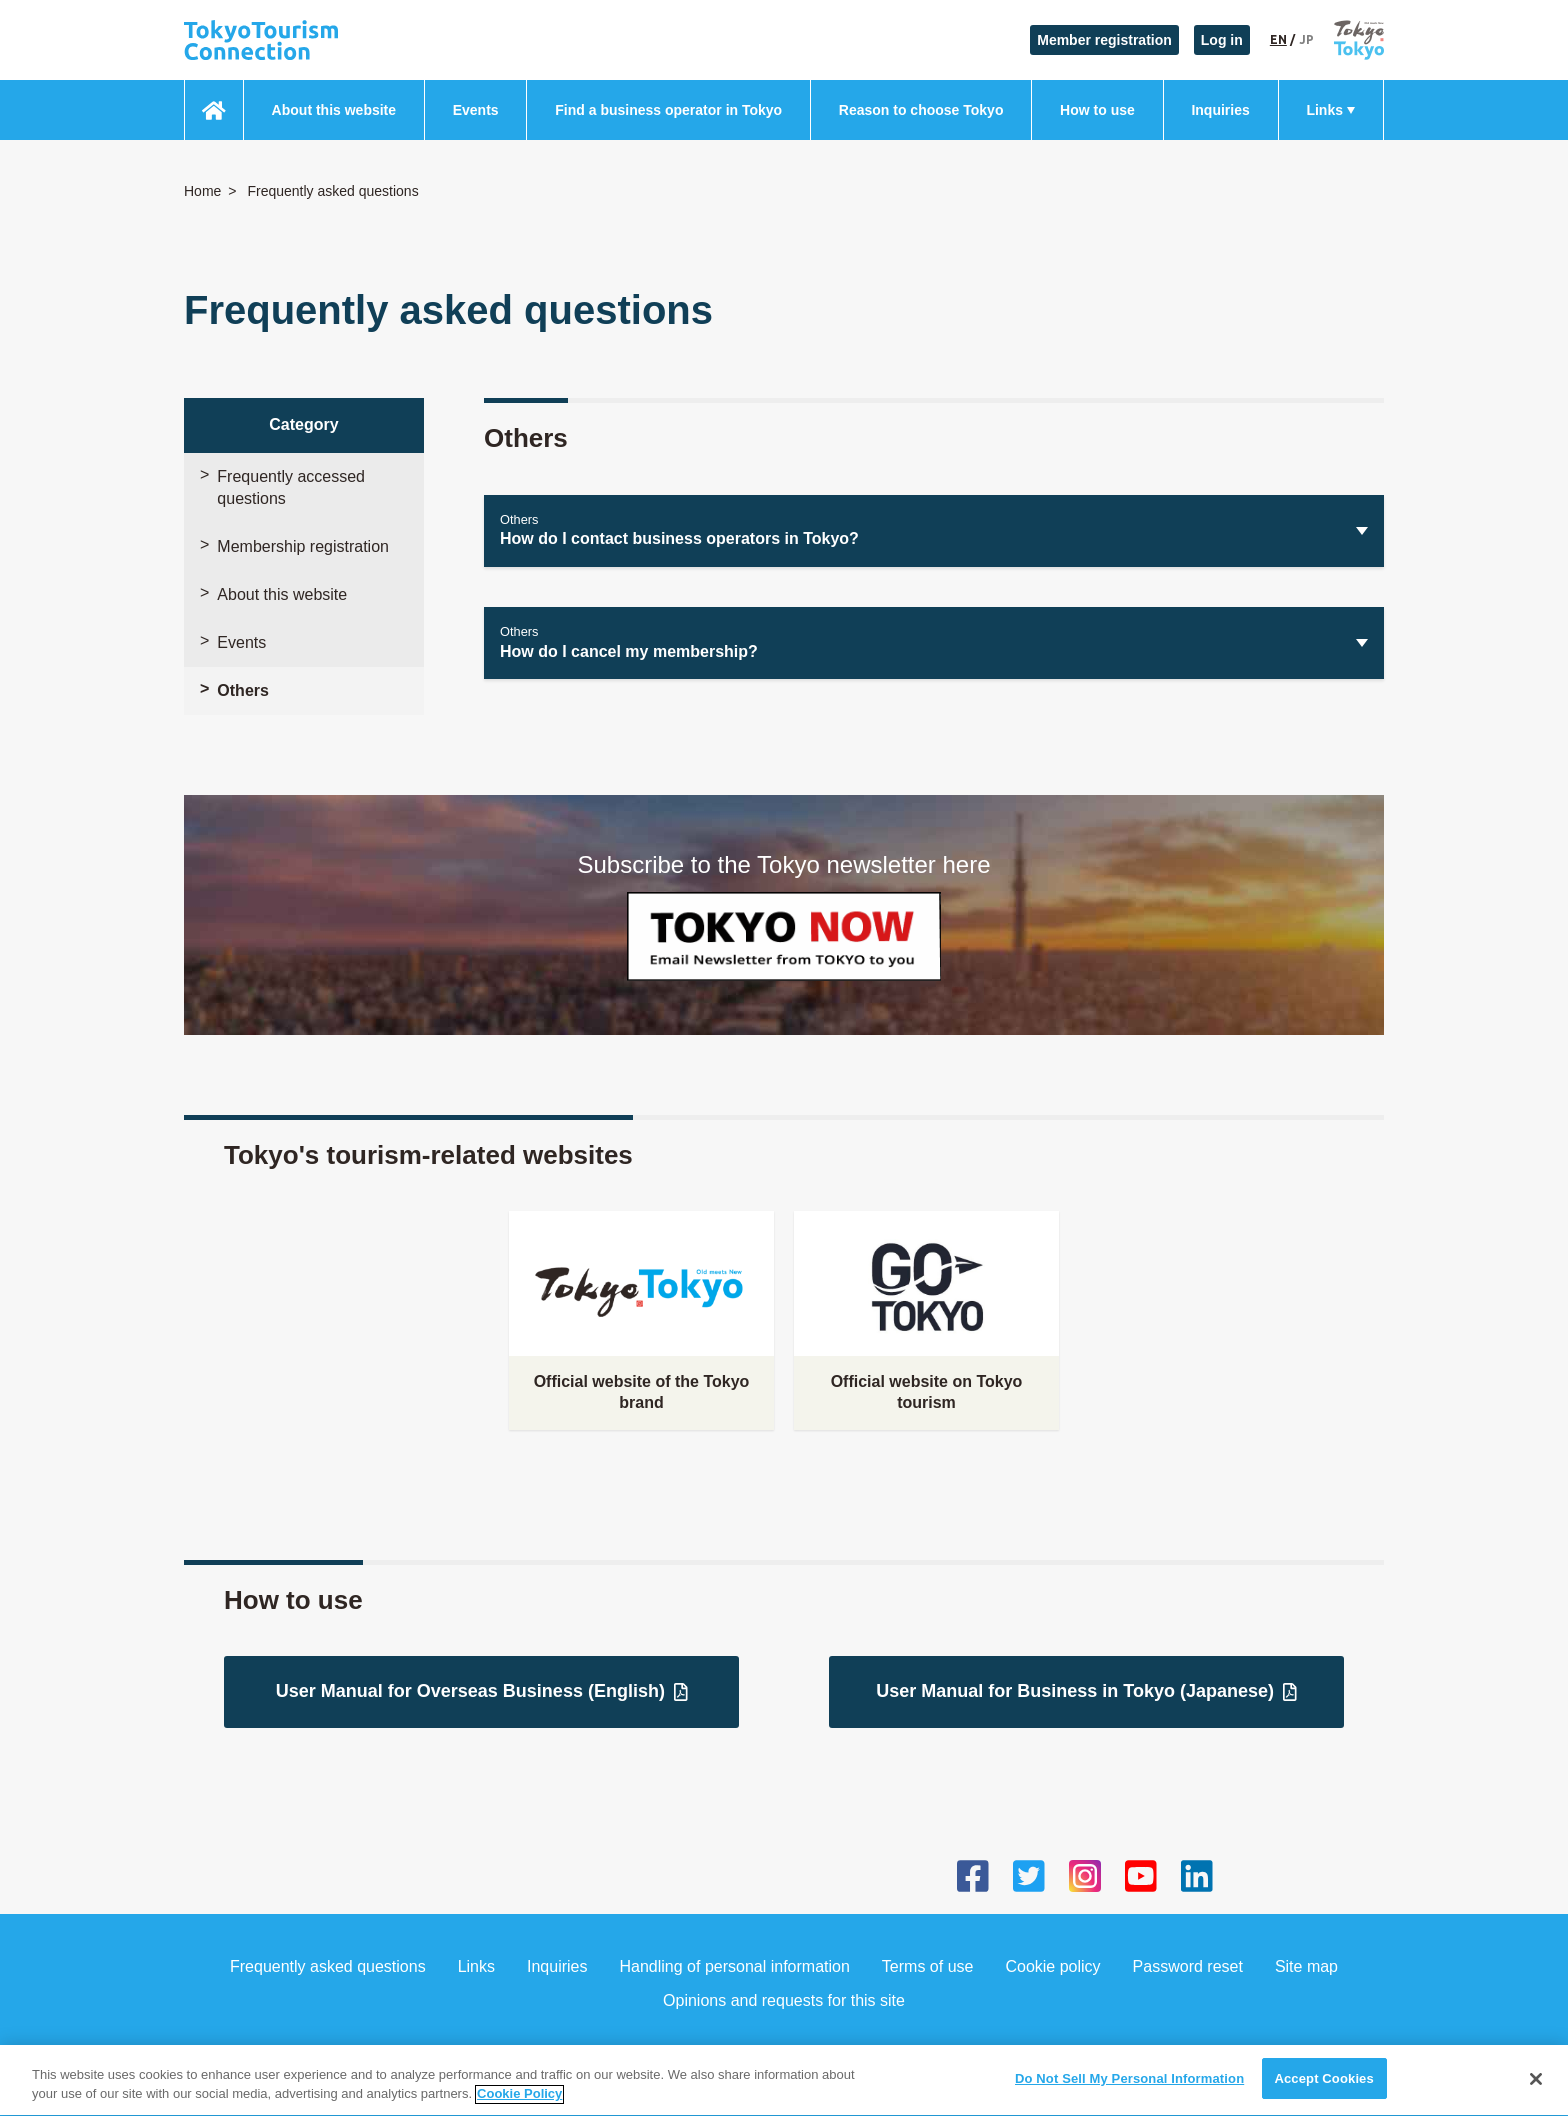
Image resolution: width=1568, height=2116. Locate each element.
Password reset (1188, 1966)
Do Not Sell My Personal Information (1129, 2094)
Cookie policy (1052, 1966)
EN (1278, 39)
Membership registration (303, 546)
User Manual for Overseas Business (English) (482, 1691)
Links (1324, 110)
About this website (334, 110)
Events (476, 110)
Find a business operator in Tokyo (668, 110)
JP (1306, 39)
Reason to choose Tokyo (921, 110)
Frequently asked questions (328, 1966)
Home (202, 191)
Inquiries (1220, 110)
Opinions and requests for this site (784, 2000)
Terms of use (928, 1966)
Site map (1306, 1966)
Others (243, 690)
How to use (1097, 110)
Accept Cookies (1323, 2094)
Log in (1222, 40)
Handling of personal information (735, 1966)
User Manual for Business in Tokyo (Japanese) (1086, 1691)
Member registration (1104, 40)
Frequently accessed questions (291, 487)
